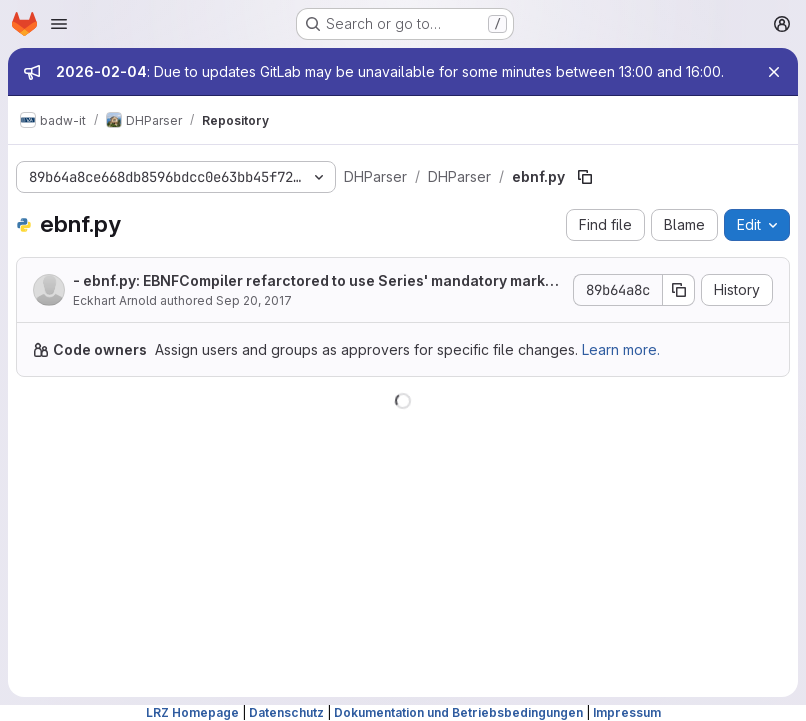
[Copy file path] (585, 177)
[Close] (774, 72)
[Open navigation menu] (59, 24)
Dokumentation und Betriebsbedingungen (458, 712)
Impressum (627, 712)
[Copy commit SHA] (679, 290)
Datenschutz (286, 712)
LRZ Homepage (192, 712)
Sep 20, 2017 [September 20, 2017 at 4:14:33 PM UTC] (254, 300)
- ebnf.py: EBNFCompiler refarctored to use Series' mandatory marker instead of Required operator (316, 281)
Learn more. (621, 349)
